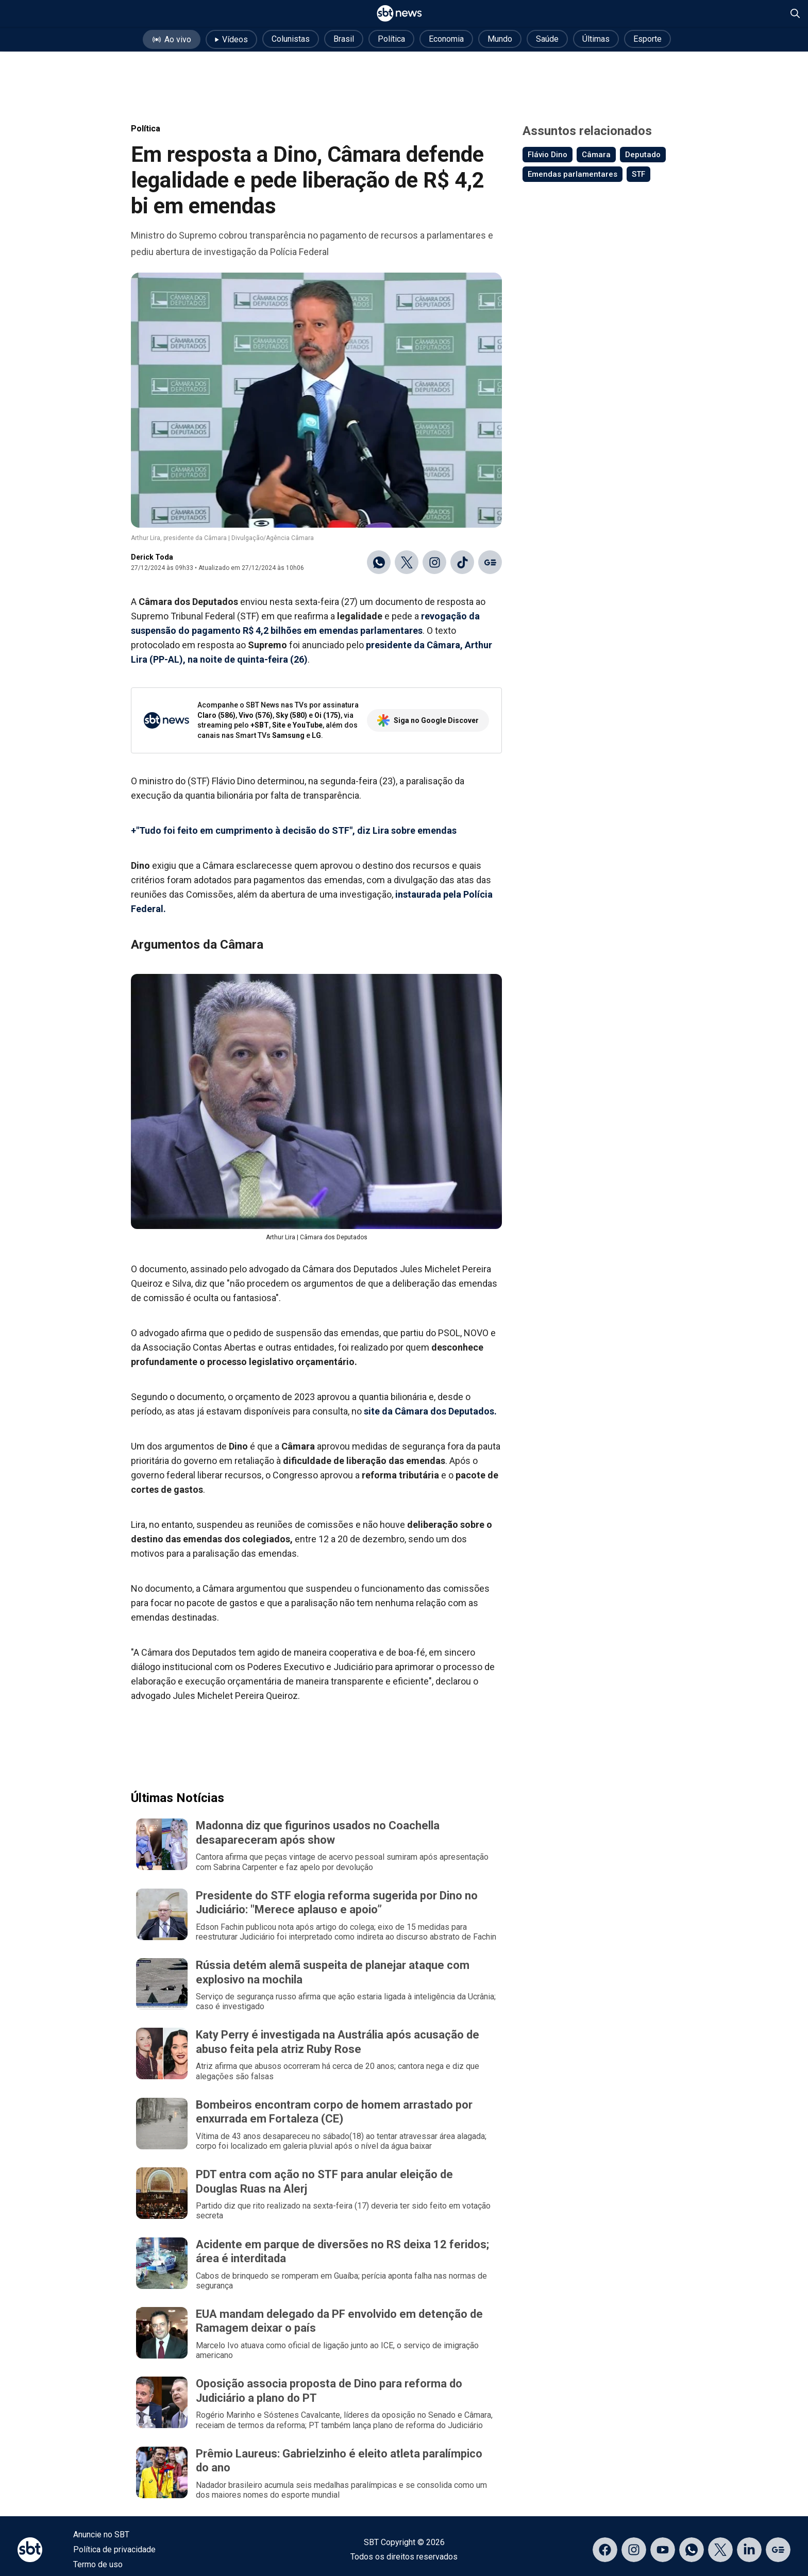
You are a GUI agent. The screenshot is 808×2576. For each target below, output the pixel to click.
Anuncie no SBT (101, 2534)
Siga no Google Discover (428, 720)
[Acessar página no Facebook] (605, 2549)
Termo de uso (98, 2564)
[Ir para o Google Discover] (490, 562)
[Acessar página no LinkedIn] (749, 2549)
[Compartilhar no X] (406, 562)
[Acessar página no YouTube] (662, 2549)
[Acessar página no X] (720, 2549)
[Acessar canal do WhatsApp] (691, 2549)
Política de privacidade (114, 2549)
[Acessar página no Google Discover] (778, 2549)
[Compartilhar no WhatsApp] (379, 562)
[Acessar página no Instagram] (633, 2549)
